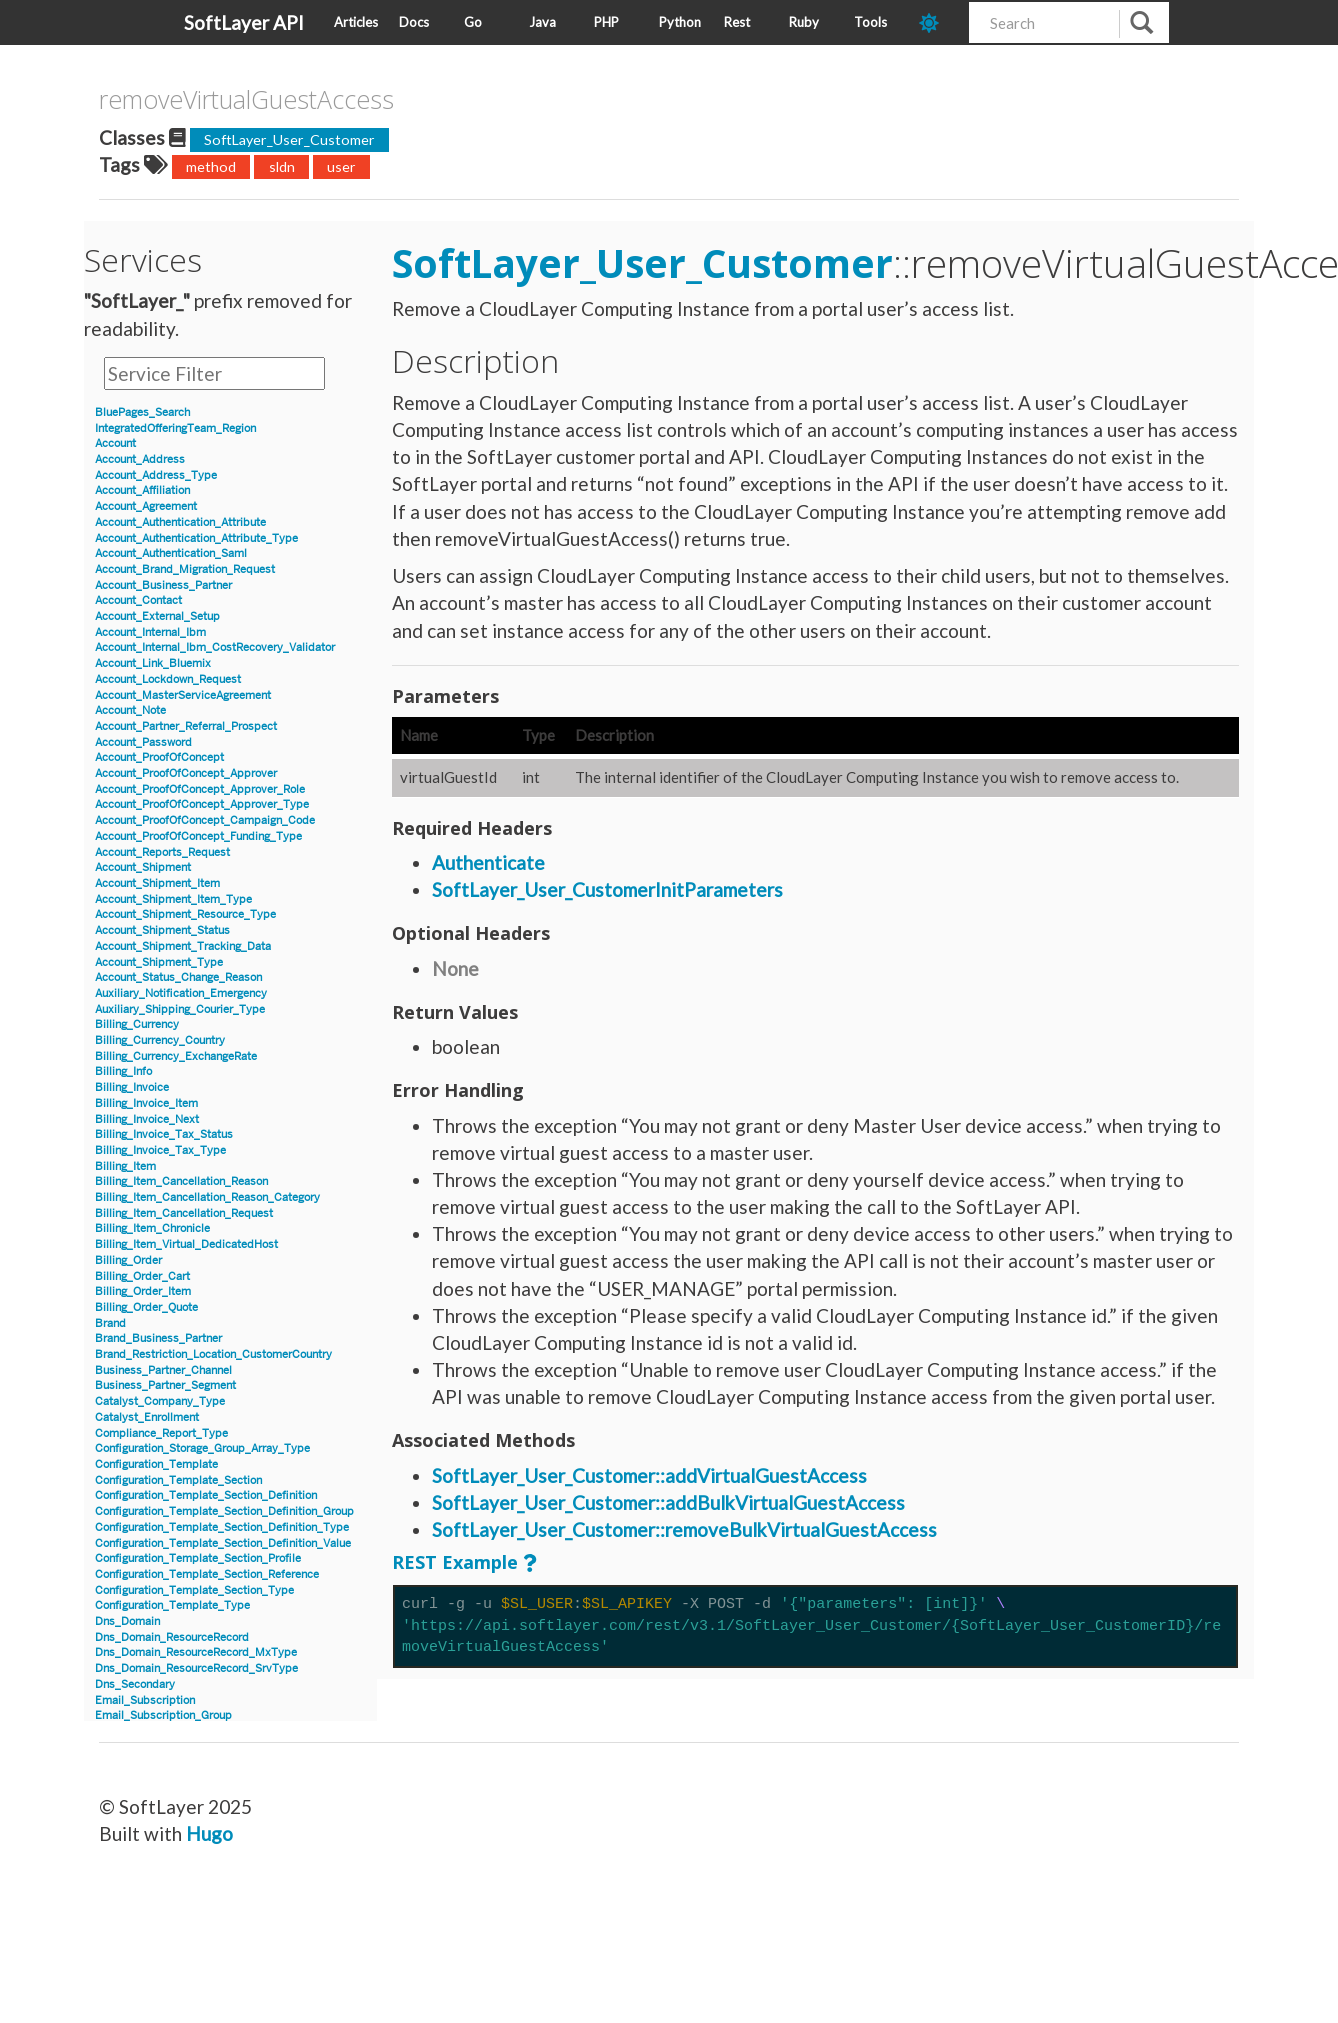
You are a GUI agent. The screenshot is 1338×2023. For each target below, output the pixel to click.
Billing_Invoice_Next (147, 1119)
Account (115, 443)
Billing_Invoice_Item (146, 1103)
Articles (356, 22)
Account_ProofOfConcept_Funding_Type (198, 836)
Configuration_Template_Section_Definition (206, 1495)
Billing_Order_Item (143, 1291)
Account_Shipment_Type (159, 962)
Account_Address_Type (156, 475)
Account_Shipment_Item (157, 883)
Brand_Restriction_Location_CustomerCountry (213, 1354)
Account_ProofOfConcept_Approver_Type (202, 804)
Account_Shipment (143, 867)
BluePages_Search (142, 412)
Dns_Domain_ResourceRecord (172, 1637)
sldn (282, 166)
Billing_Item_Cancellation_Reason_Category (207, 1197)
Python (680, 22)
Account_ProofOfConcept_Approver (186, 773)
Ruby (804, 22)
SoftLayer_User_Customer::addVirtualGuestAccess (649, 1475)
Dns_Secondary (135, 1684)
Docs (414, 22)
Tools (870, 22)
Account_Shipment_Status (162, 930)
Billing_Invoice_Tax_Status (164, 1134)
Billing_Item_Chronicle (152, 1228)
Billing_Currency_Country (160, 1040)
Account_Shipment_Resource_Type (185, 914)
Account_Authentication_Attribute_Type (196, 538)
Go (473, 22)
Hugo (209, 1833)
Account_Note (130, 710)
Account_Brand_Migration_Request (185, 569)
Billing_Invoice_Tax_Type (160, 1150)
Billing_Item (125, 1166)
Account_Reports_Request (162, 852)
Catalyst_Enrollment (147, 1417)
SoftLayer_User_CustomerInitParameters (607, 889)
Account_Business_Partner (163, 585)
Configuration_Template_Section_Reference (207, 1574)
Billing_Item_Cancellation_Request (184, 1213)
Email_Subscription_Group (163, 1715)
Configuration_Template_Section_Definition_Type (222, 1527)
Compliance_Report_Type (161, 1433)
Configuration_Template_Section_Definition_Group (224, 1511)
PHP (606, 22)
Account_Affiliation (142, 490)
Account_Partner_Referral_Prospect (186, 726)
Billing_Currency (137, 1024)
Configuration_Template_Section (178, 1480)
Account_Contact (138, 600)
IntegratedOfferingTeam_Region (175, 428)
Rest (737, 22)
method (211, 166)
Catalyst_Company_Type (160, 1401)
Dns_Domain (127, 1621)
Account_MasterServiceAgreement (183, 695)
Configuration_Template (156, 1464)
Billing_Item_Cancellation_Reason (181, 1181)
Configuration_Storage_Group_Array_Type (202, 1448)
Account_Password (143, 742)
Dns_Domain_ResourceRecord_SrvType (196, 1668)
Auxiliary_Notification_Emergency (181, 993)
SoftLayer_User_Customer (289, 139)
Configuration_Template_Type (172, 1605)
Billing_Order (128, 1260)
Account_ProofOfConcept (159, 757)
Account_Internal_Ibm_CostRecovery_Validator (215, 647)
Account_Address (140, 459)
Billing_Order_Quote (146, 1307)
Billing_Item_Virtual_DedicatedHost (186, 1244)
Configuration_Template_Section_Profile (198, 1558)
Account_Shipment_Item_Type (173, 899)
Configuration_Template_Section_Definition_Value (223, 1543)
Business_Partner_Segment (165, 1385)
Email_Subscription (145, 1700)
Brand (110, 1323)
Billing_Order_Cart (142, 1276)
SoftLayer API (244, 22)
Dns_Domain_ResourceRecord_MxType (196, 1652)
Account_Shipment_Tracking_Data (183, 946)
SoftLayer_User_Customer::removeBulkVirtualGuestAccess (684, 1529)
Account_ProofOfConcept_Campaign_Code (205, 820)
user (341, 166)
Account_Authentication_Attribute (180, 522)
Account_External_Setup (157, 616)
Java (542, 22)
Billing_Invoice (132, 1087)
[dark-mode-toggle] (936, 22)
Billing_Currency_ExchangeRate (176, 1056)
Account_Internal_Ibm (150, 632)
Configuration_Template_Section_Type (194, 1590)
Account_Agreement (146, 506)
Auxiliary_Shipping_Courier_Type (180, 1009)
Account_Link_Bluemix (153, 663)
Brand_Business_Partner (158, 1338)
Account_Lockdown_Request (168, 679)
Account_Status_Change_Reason (178, 977)
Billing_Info (123, 1071)
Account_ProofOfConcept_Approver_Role (200, 789)
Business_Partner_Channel (163, 1370)
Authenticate (488, 862)
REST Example (455, 1562)
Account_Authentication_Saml (171, 553)
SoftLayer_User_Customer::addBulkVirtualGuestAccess (668, 1502)
